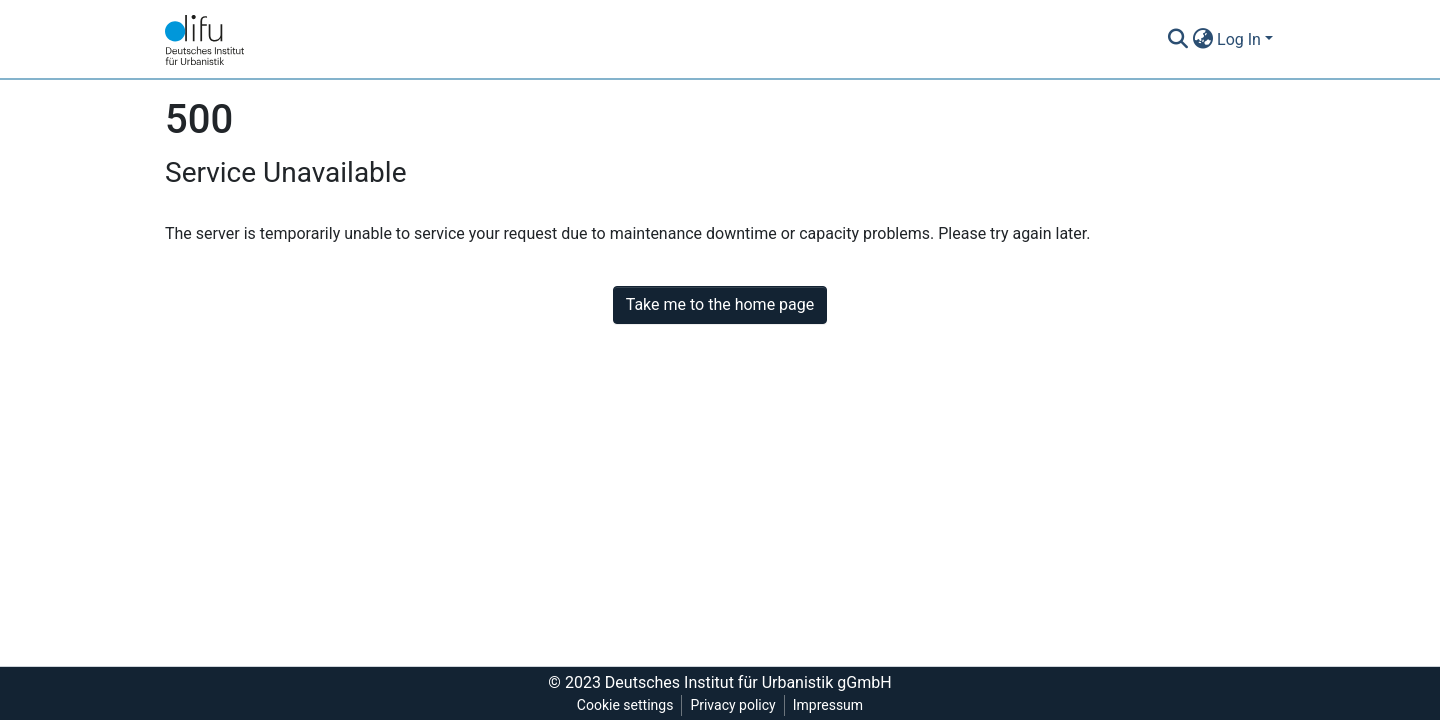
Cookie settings (625, 705)
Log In (1239, 39)
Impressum (828, 705)
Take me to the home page (720, 304)
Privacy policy (732, 705)
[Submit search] (1177, 40)
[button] (1202, 40)
